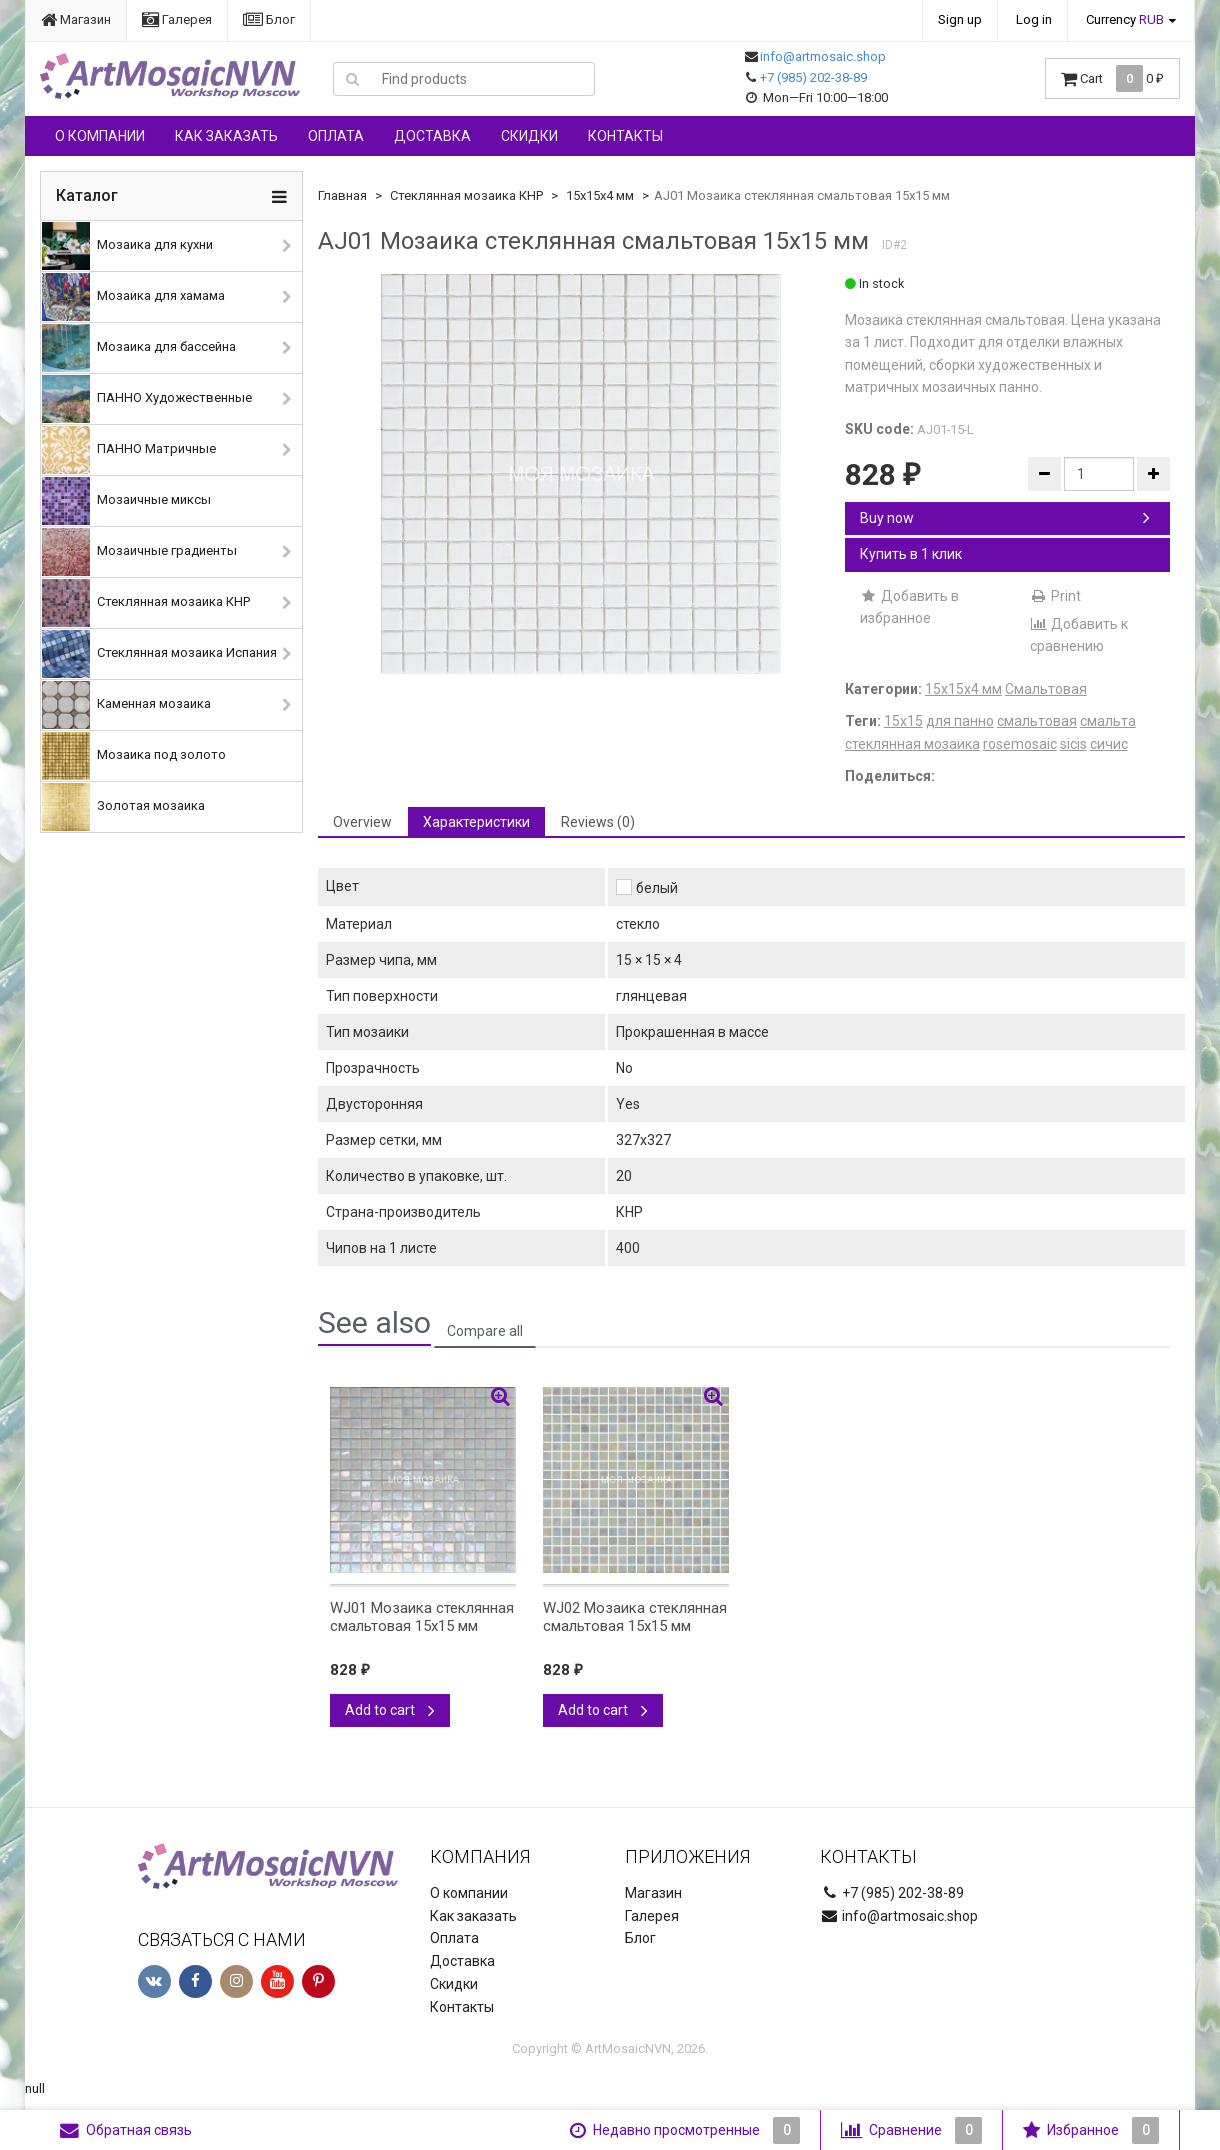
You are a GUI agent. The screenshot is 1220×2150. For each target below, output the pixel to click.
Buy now (1005, 518)
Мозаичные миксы (126, 501)
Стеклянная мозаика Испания (159, 654)
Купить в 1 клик (911, 554)
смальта (1108, 721)
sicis (1073, 744)
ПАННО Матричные (129, 450)
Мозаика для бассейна (139, 348)
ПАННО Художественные (147, 399)
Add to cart (390, 1710)
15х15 (903, 721)
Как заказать (226, 136)
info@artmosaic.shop (823, 56)
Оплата (336, 136)
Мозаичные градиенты (139, 552)
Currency (1125, 19)
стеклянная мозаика (912, 744)
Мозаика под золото (134, 756)
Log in (1034, 19)
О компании (100, 136)
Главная (342, 195)
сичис (1109, 744)
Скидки (529, 136)
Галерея (177, 19)
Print (1055, 596)
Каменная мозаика (126, 705)
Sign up (960, 19)
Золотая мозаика (123, 807)
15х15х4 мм (600, 195)
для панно (960, 721)
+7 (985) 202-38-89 (813, 77)
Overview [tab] (362, 822)
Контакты (625, 136)
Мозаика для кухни (127, 246)
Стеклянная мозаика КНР (146, 603)
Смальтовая (1046, 689)
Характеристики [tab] (476, 822)
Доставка (432, 136)
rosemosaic (1020, 744)
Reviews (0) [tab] (598, 822)
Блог (269, 19)
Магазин (76, 19)
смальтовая (1037, 721)
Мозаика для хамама (133, 297)
